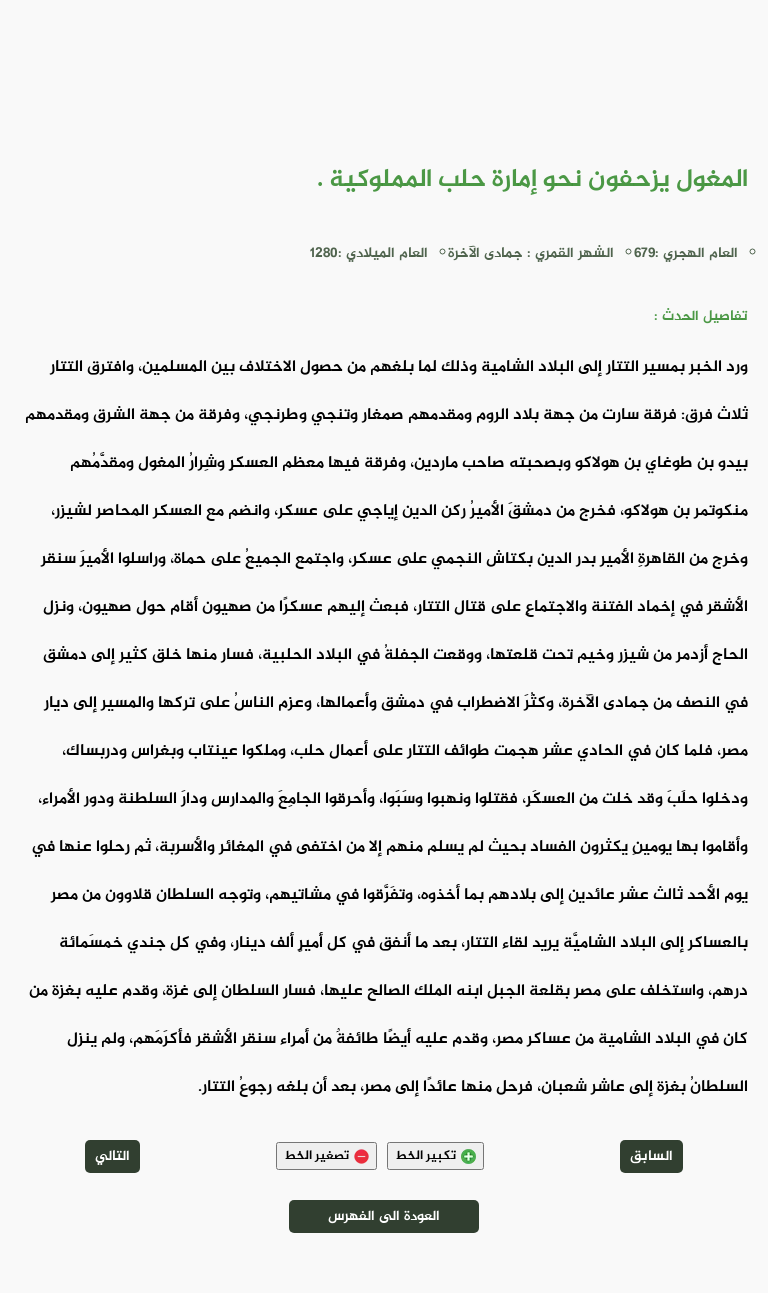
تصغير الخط (326, 1156)
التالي (112, 1156)
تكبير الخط (435, 1156)
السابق (651, 1156)
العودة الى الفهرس (384, 1216)
